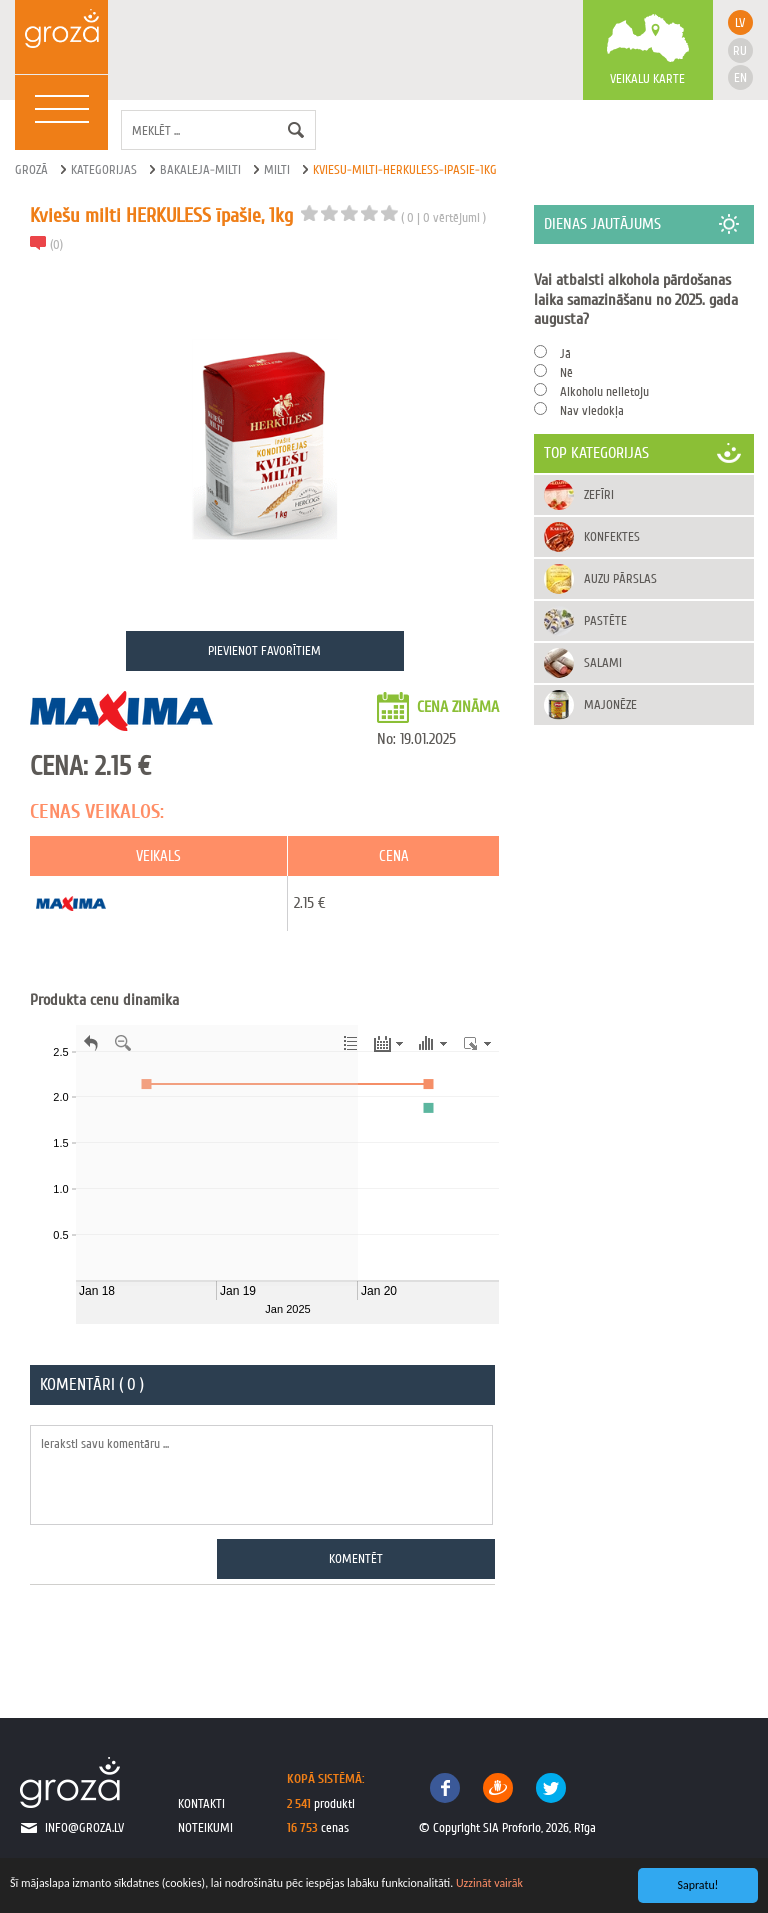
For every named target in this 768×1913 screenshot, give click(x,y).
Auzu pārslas (620, 578)
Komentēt (356, 1558)
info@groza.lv (84, 1827)
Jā (565, 353)
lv (740, 22)
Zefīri (599, 494)
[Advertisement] (644, 839)
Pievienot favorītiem (264, 650)
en (740, 77)
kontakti (201, 1803)
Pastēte (605, 620)
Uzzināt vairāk (489, 1883)
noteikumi (205, 1827)
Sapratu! (698, 1885)
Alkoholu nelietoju (604, 391)
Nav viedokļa (592, 410)
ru (740, 50)
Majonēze (610, 704)
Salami (603, 662)
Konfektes (612, 536)
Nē (566, 372)
